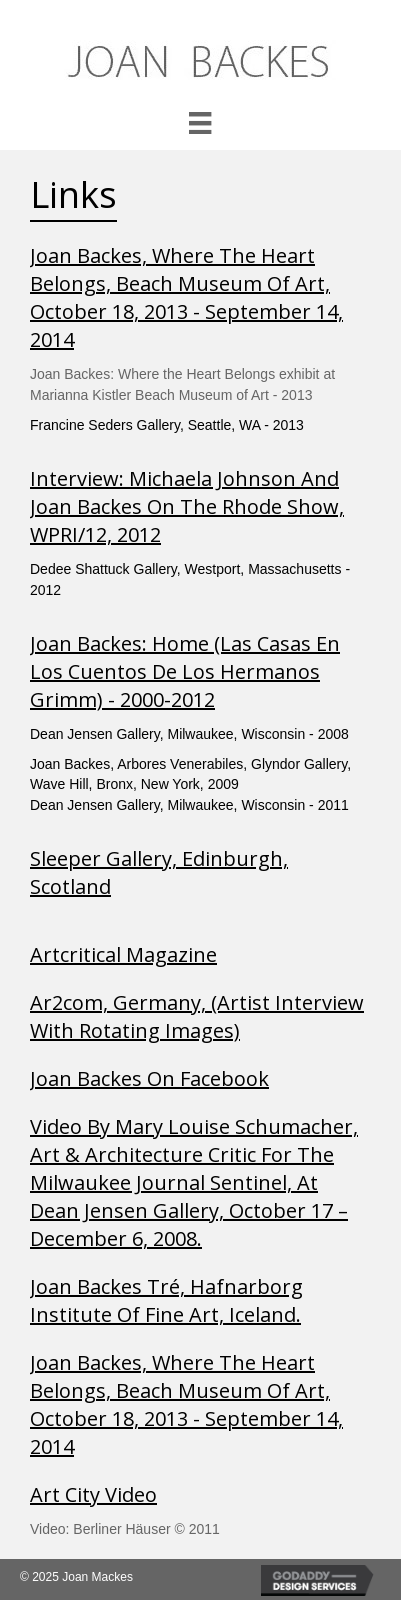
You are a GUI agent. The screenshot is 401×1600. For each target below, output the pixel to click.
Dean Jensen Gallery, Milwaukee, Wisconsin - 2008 (189, 734)
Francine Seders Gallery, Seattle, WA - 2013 (167, 425)
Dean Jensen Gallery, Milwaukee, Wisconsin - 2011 (189, 805)
